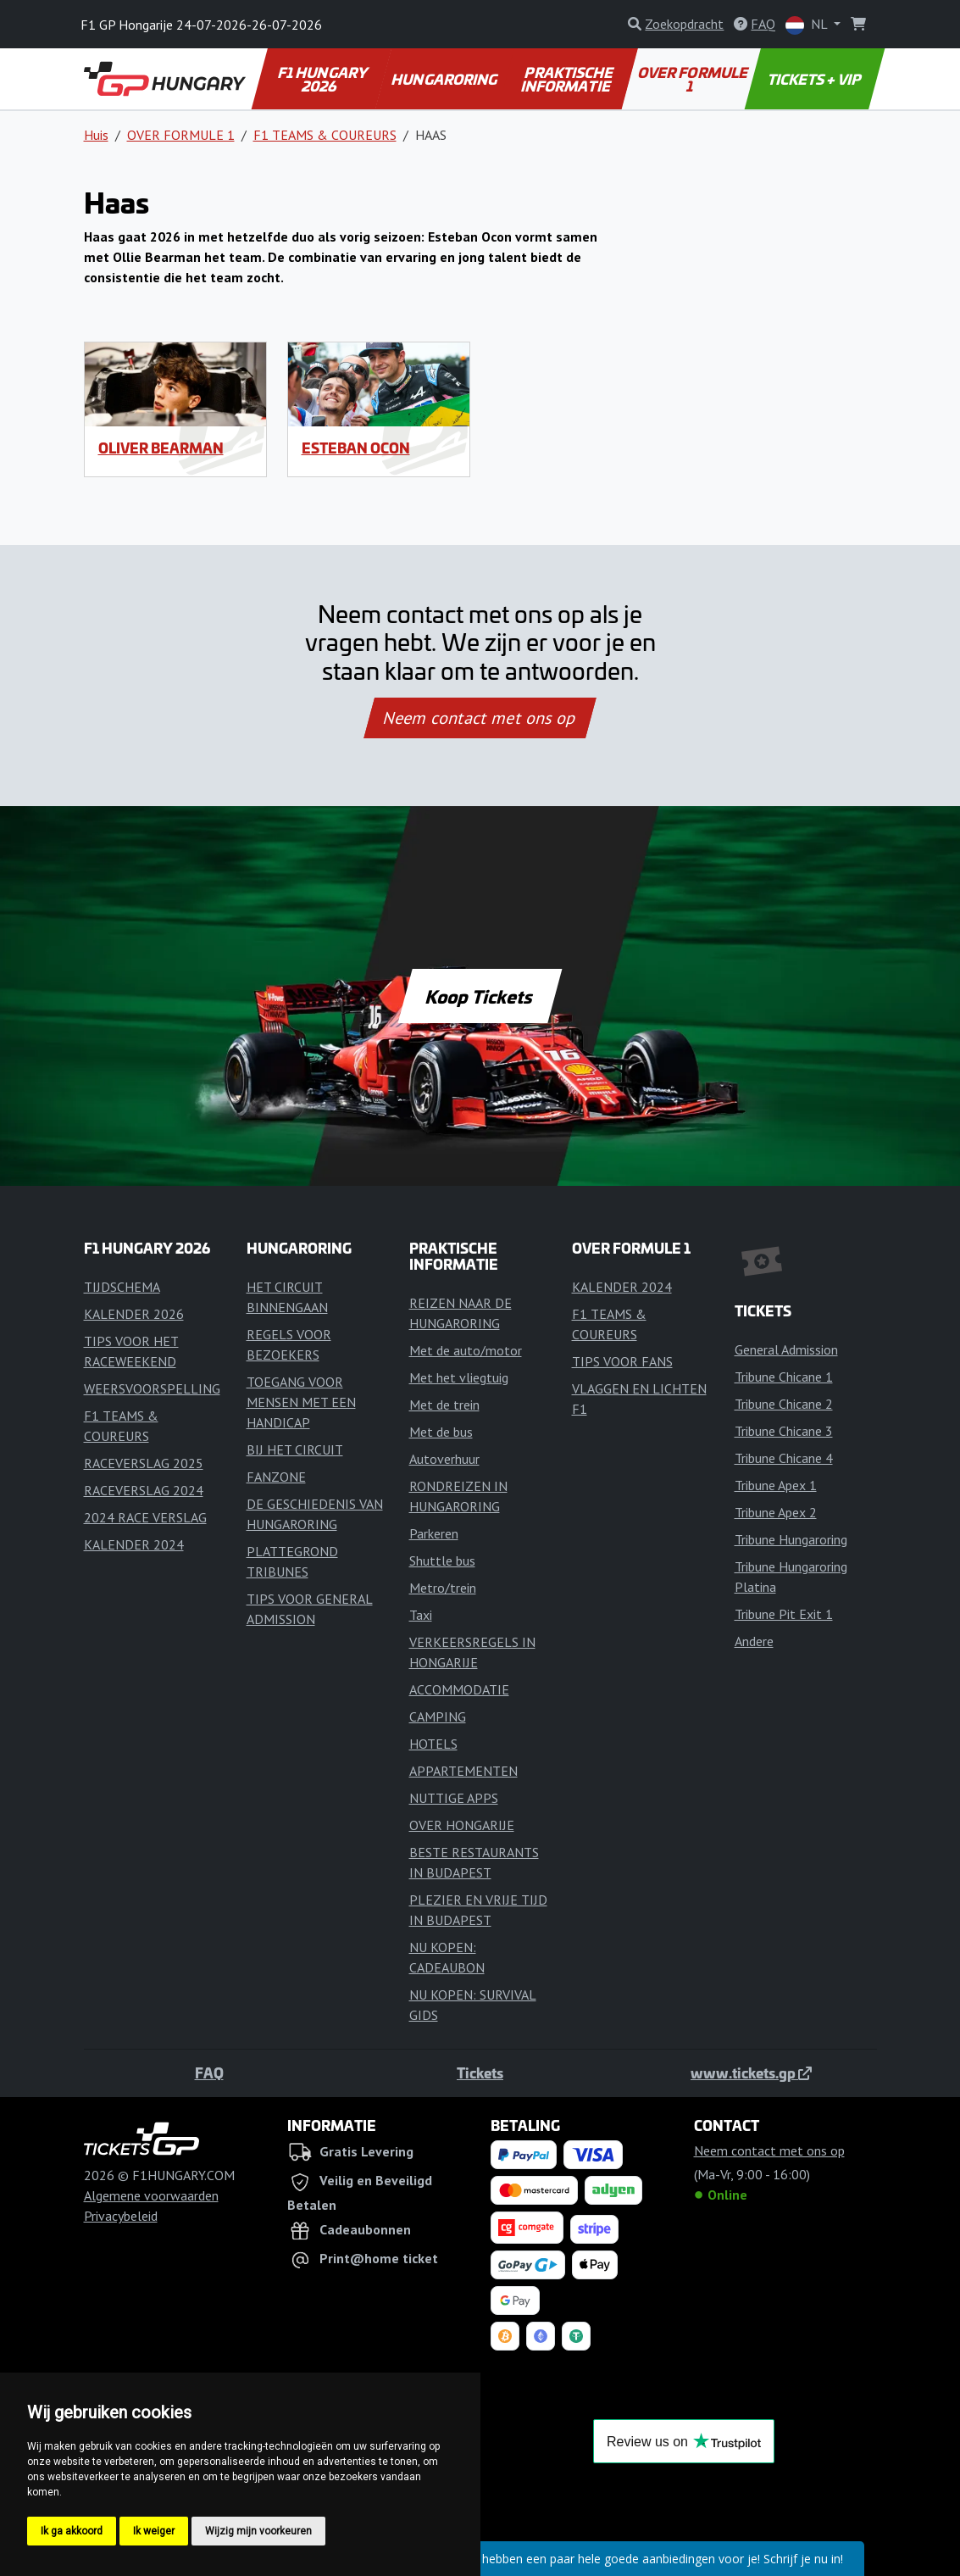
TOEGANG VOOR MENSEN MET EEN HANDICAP (301, 1402)
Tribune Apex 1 (776, 1485)
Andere (754, 1641)
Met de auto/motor (465, 1350)
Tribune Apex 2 (776, 1512)
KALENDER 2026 (134, 1313)
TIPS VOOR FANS (622, 1361)
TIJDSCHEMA (122, 1286)
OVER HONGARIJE (461, 1825)
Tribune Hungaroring (791, 1539)
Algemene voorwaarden (151, 2195)
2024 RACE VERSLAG (145, 1517)
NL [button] (807, 25)
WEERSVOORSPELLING (152, 1388)
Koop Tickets (479, 996)
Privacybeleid (121, 2215)
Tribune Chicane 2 (784, 1403)
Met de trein (444, 1404)
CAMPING (437, 1716)
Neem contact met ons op (479, 718)
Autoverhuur (444, 1458)
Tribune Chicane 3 (784, 1430)
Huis (96, 134)
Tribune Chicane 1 (784, 1376)
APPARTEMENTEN (463, 1770)
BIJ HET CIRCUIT (295, 1449)
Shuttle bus (442, 1560)
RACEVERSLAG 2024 (143, 1490)
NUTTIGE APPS (453, 1797)
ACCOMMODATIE (459, 1689)
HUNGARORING (446, 79)
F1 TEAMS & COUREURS (325, 134)
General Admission (786, 1349)
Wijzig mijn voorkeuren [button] (258, 2531)
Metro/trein (442, 1587)
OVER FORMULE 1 (693, 79)
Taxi (420, 1614)
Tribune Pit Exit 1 (784, 1613)
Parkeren (433, 1533)
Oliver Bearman (161, 447)
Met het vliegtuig (458, 1377)
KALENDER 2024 (134, 1544)
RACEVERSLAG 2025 (143, 1463)
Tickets (480, 2072)
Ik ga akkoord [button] (72, 2531)
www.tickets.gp (751, 2072)
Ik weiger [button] (154, 2531)
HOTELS (433, 1743)
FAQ (209, 2072)
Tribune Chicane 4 (784, 1457)
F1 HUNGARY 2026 (323, 79)
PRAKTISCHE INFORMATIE (568, 79)
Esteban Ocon (356, 447)
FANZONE (276, 1476)
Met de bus (441, 1431)
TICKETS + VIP (815, 79)
